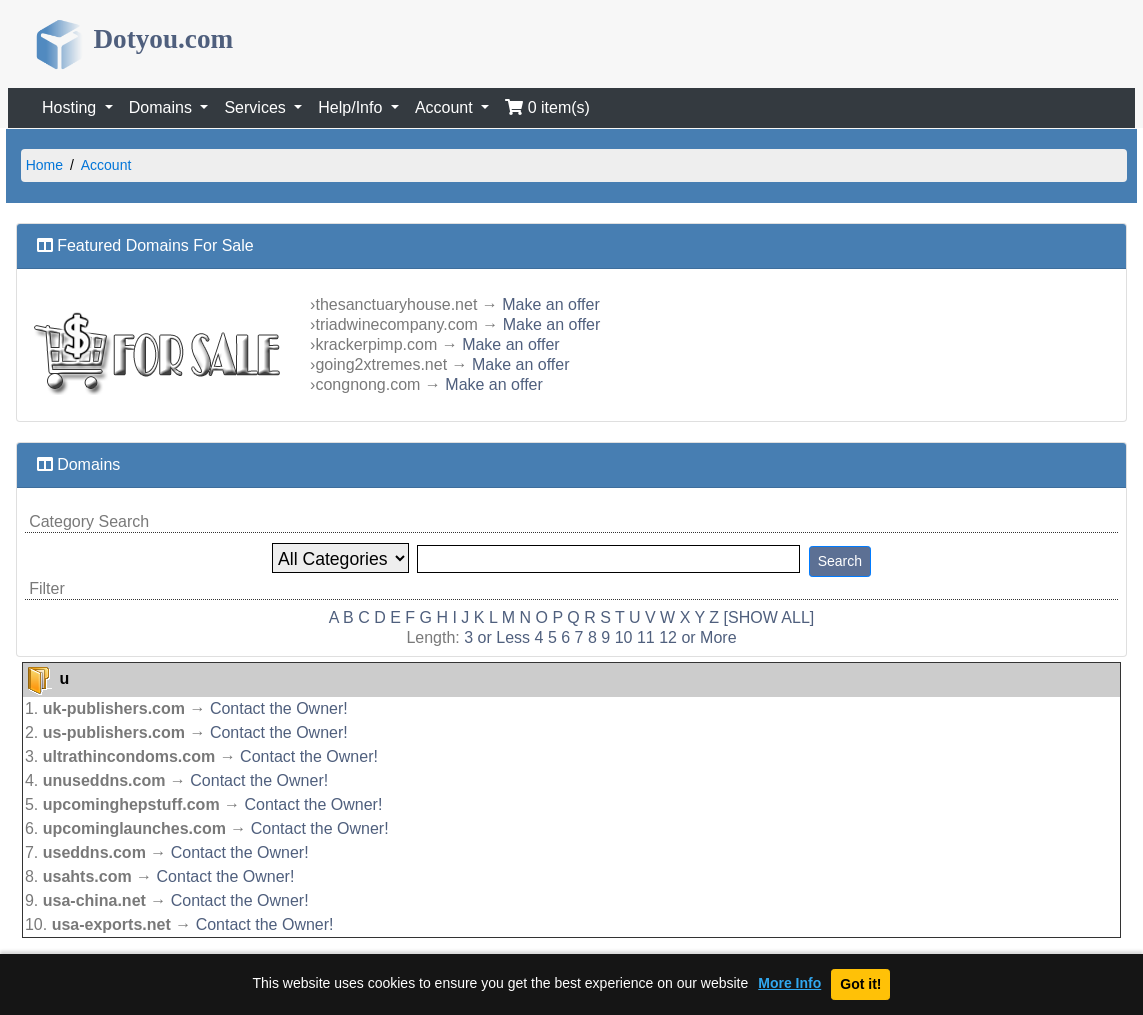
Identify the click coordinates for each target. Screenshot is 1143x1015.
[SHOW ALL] (769, 617)
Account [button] (446, 107)
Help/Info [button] (352, 107)
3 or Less (497, 637)
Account (106, 165)
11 (646, 637)
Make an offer (551, 304)
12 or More (697, 637)
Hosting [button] (71, 107)
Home (44, 165)
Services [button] (257, 107)
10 (624, 637)
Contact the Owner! (279, 708)
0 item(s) (547, 107)
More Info (789, 983)
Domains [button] (163, 107)
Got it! (860, 984)
